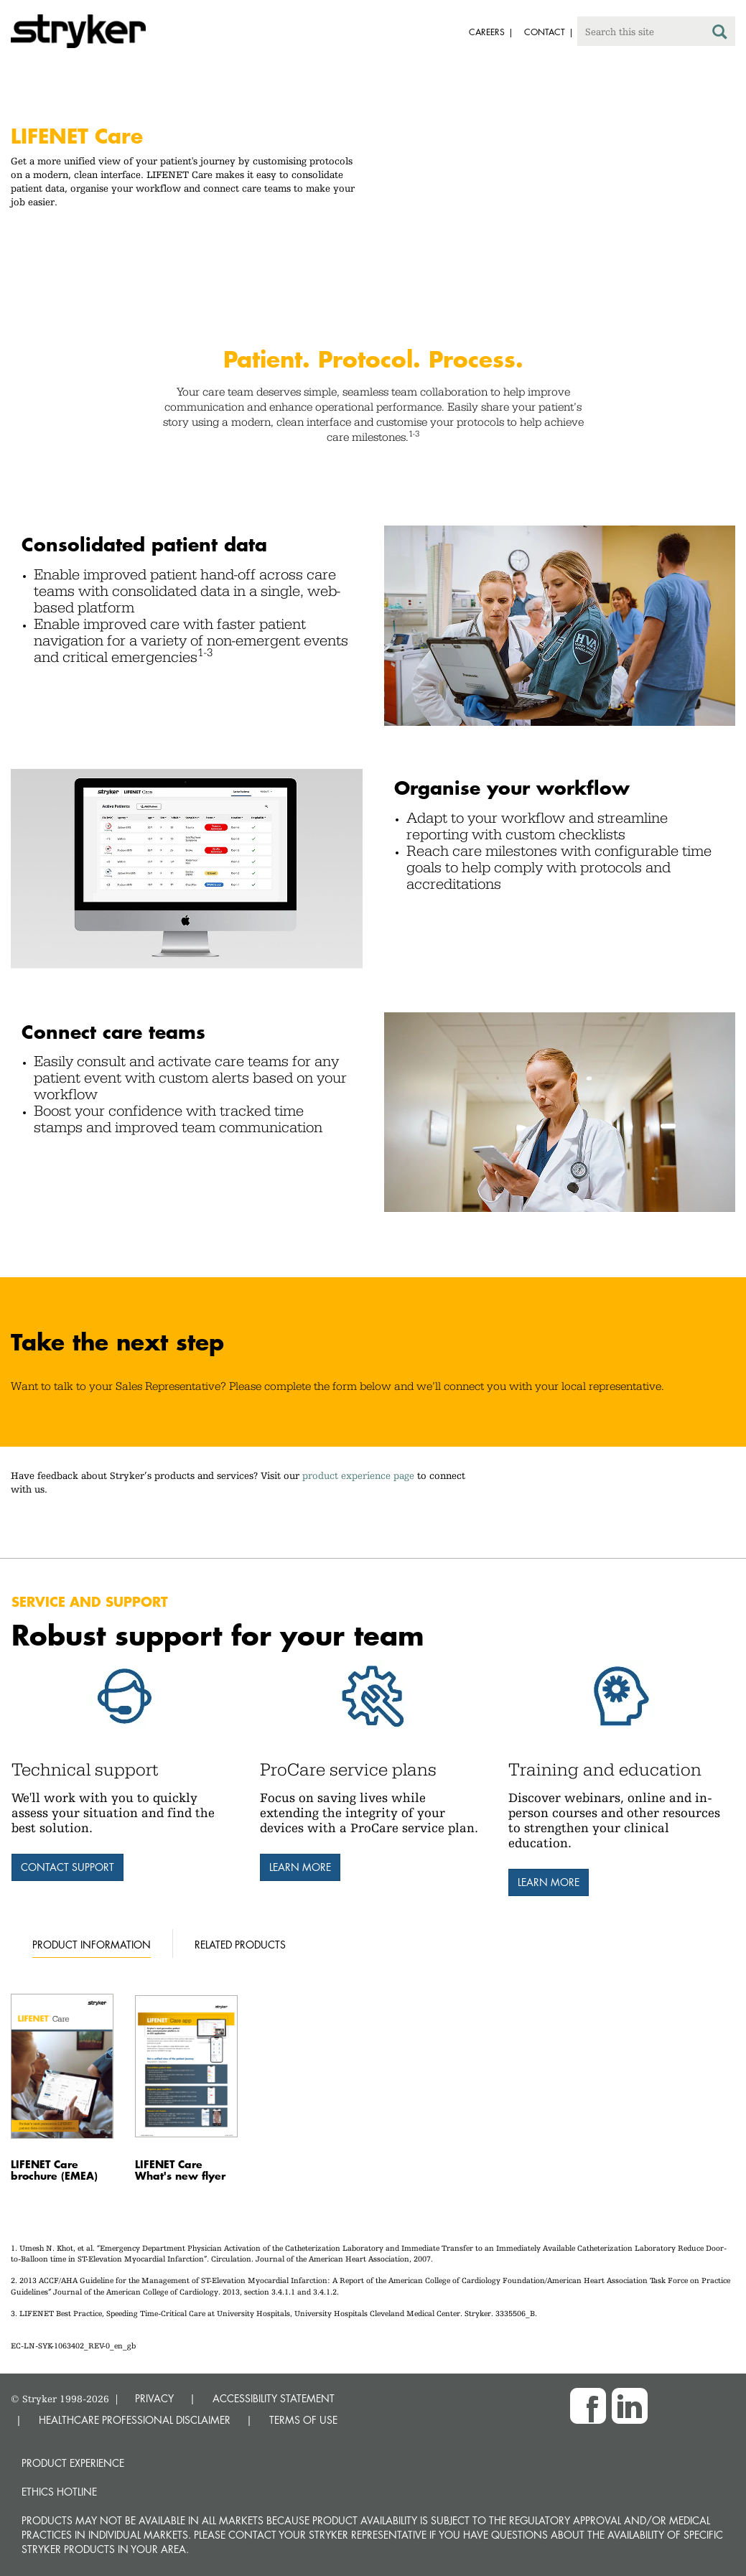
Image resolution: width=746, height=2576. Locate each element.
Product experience (73, 2463)
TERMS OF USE (303, 2420)
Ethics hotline (59, 2491)
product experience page (358, 1475)
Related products (240, 1944)
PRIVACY (154, 2398)
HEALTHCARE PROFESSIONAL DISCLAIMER (134, 2420)
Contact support (67, 1867)
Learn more (300, 1867)
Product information (91, 1944)
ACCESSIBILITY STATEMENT (274, 2398)
